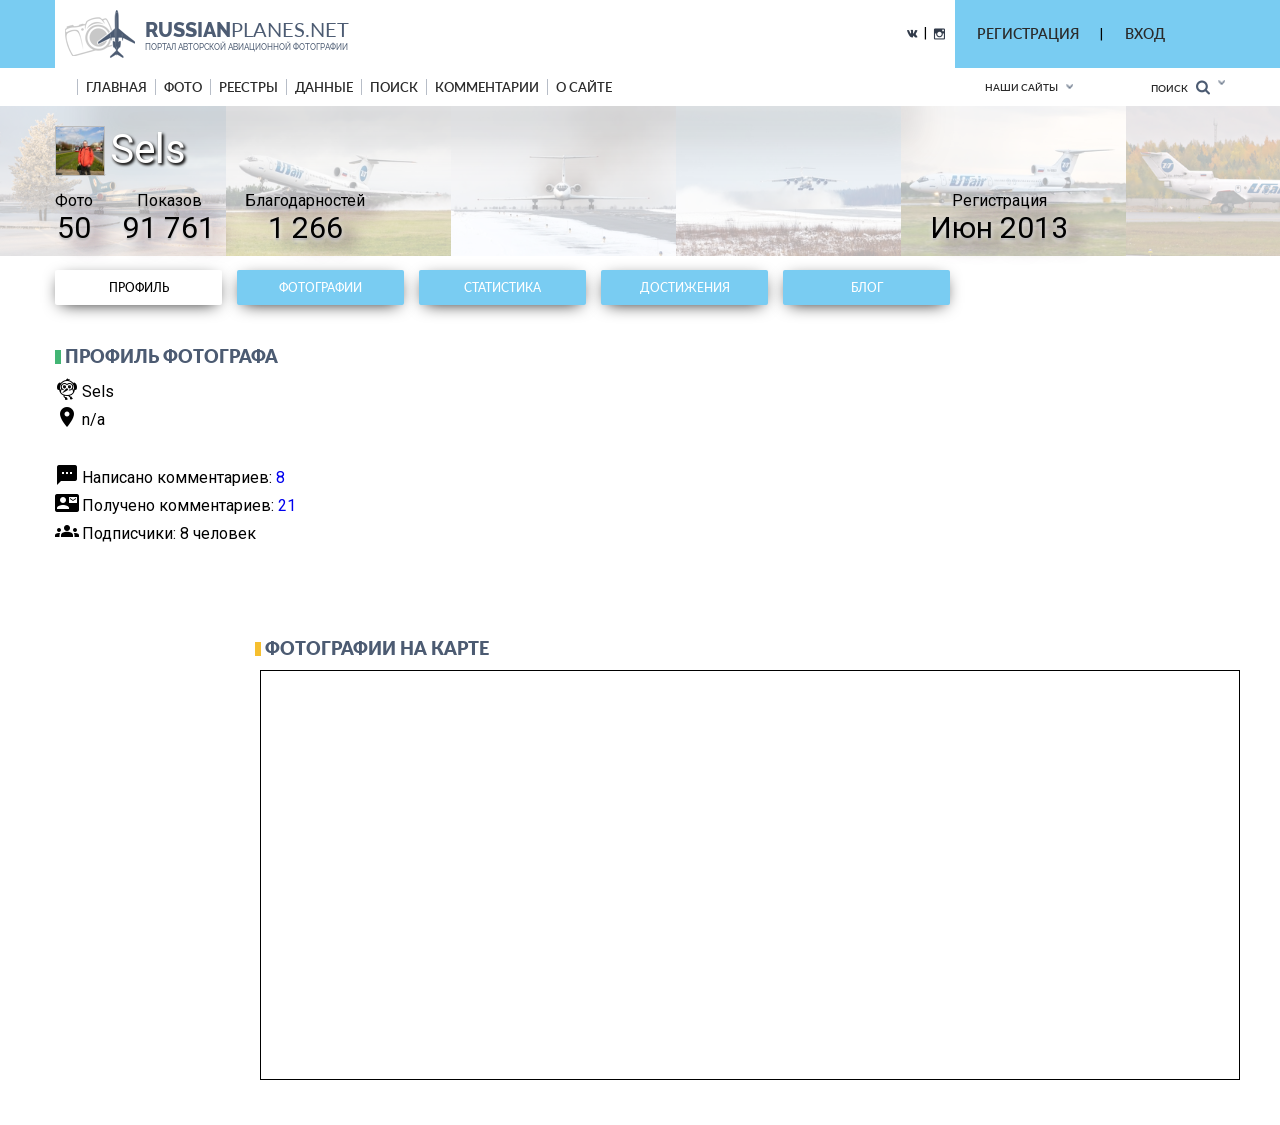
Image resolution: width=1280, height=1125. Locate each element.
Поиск (1180, 87)
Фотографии (320, 287)
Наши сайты (1021, 87)
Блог (867, 287)
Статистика (502, 287)
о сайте (584, 87)
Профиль (139, 287)
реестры (248, 87)
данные (324, 87)
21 (287, 505)
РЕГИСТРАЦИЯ (1028, 33)
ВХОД (1145, 33)
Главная (116, 87)
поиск (394, 87)
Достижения (685, 287)
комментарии (487, 87)
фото (183, 87)
